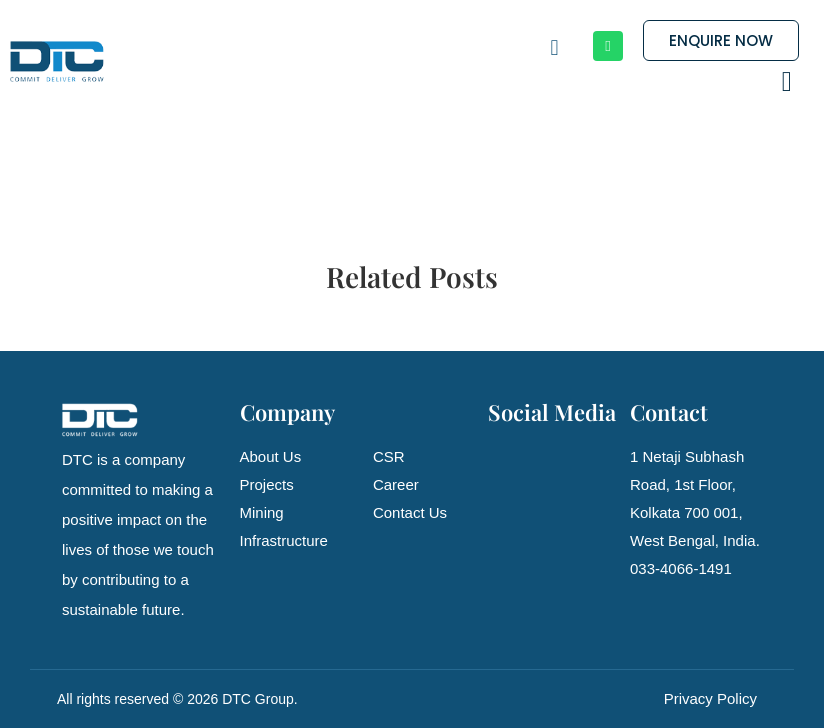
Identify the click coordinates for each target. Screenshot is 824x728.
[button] (787, 82)
